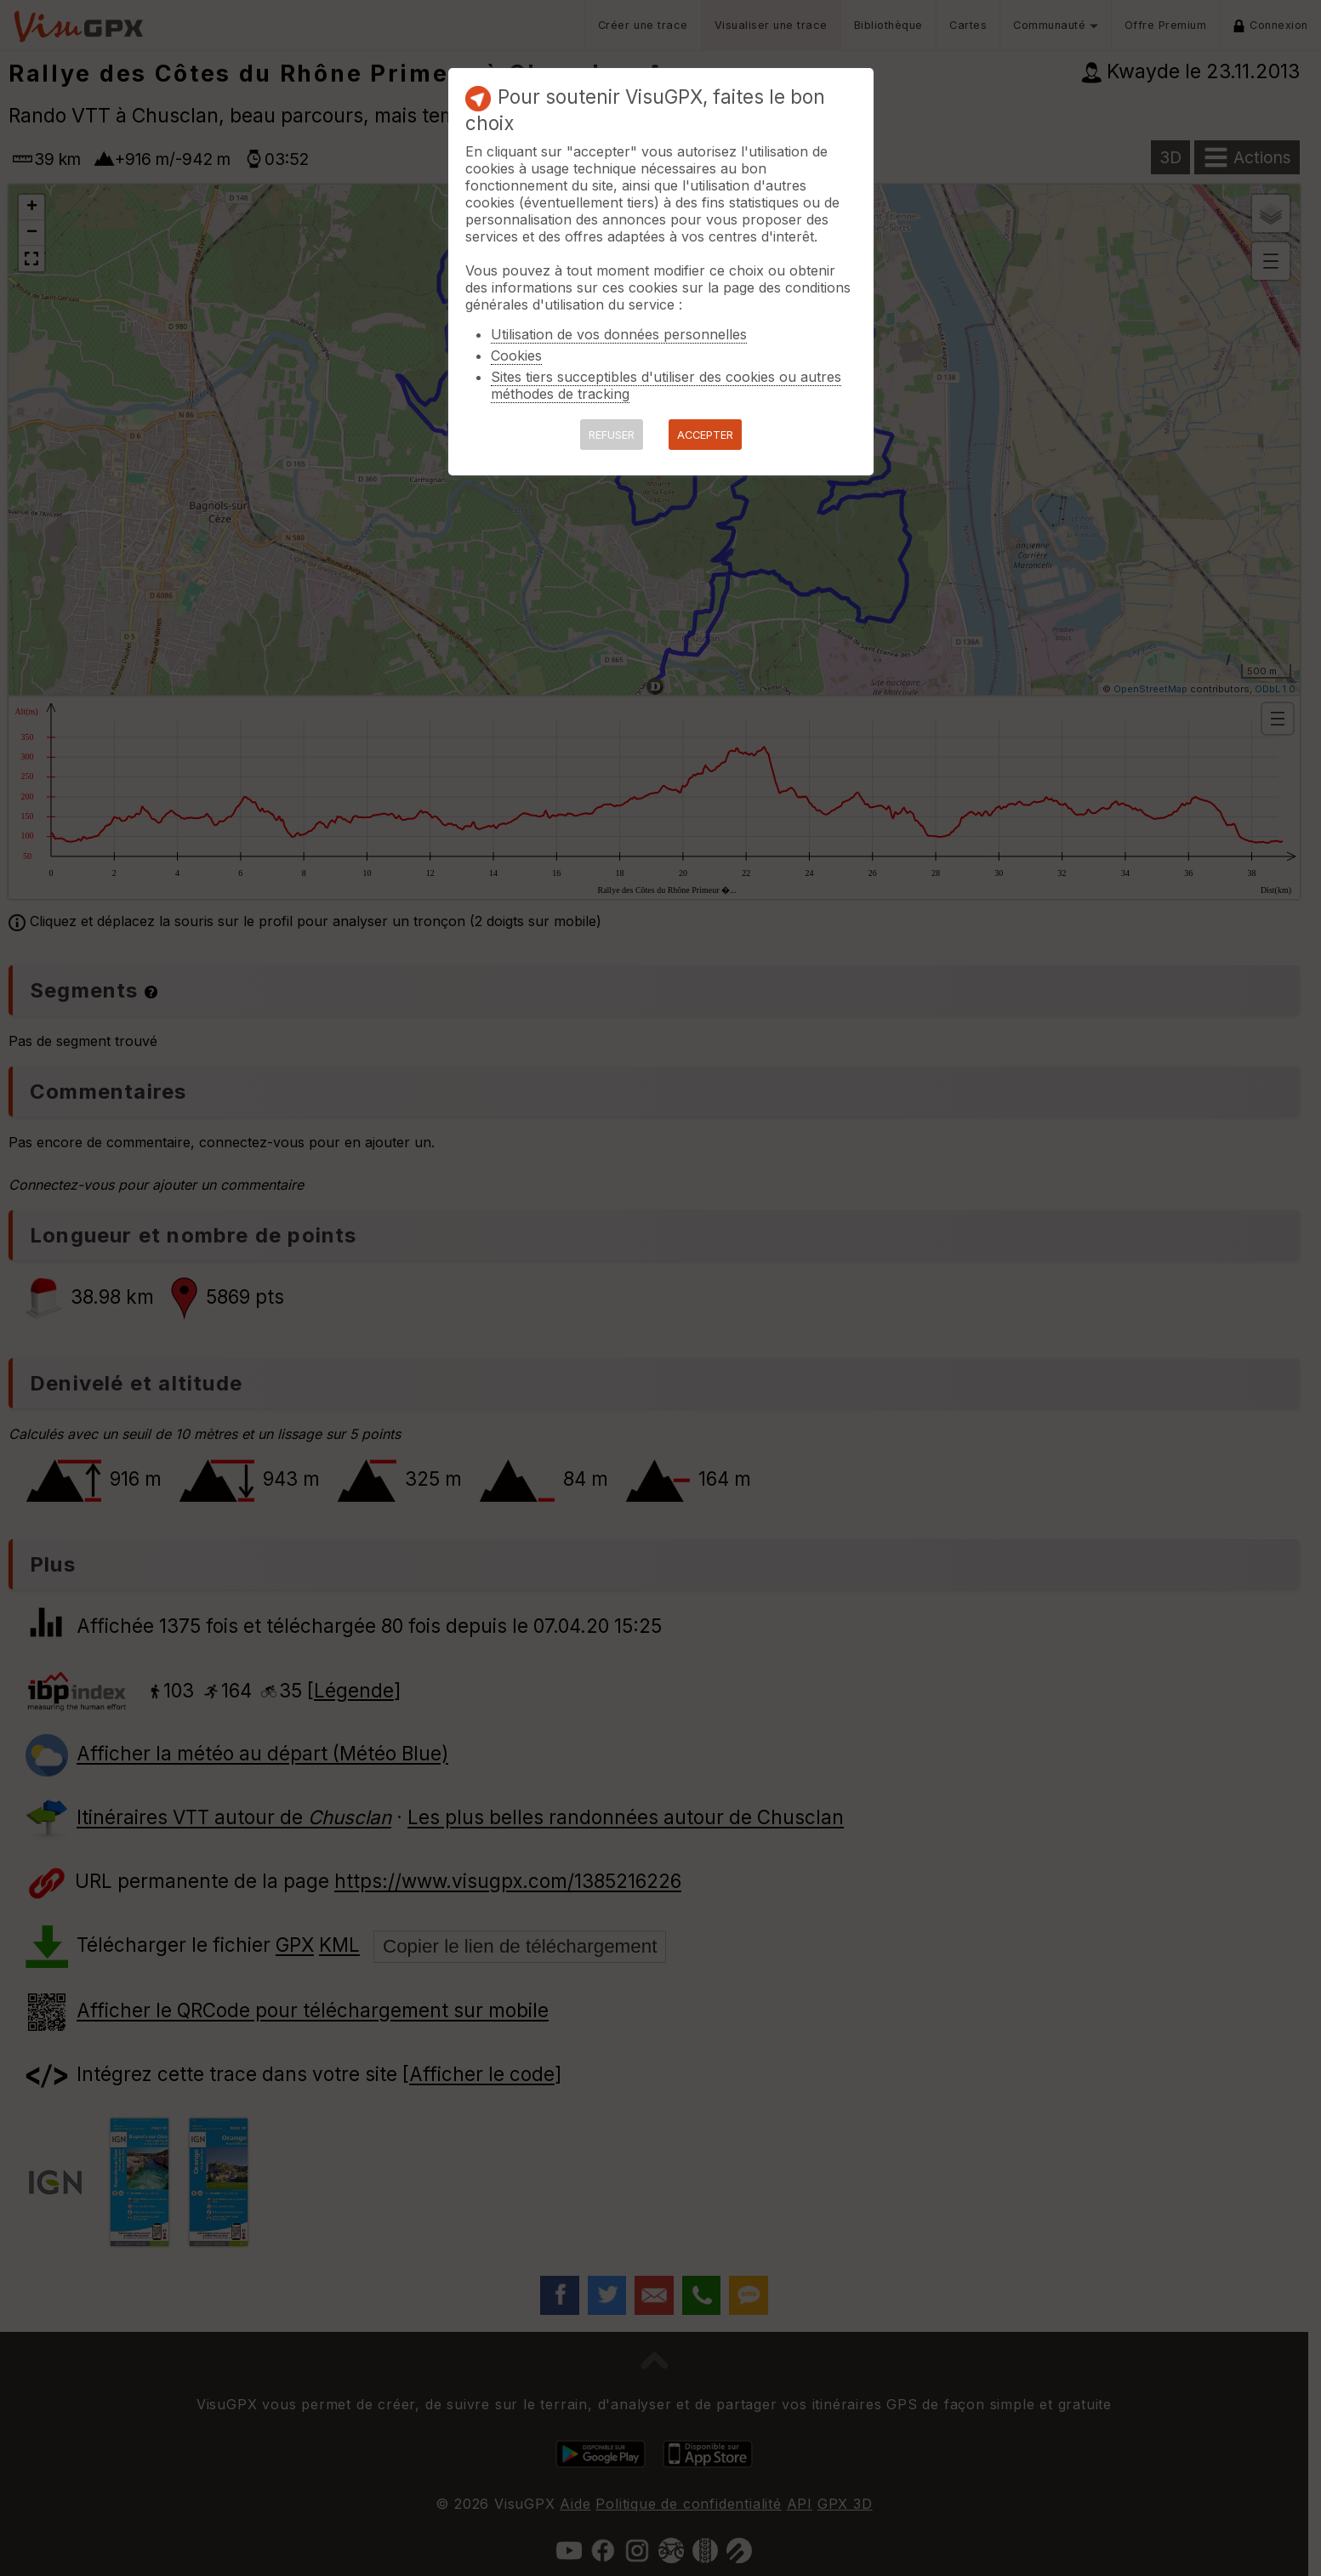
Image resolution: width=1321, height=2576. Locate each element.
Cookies (516, 355)
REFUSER (612, 435)
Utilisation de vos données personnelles (619, 334)
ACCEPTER (705, 435)
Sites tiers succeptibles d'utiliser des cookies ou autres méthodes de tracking (666, 385)
